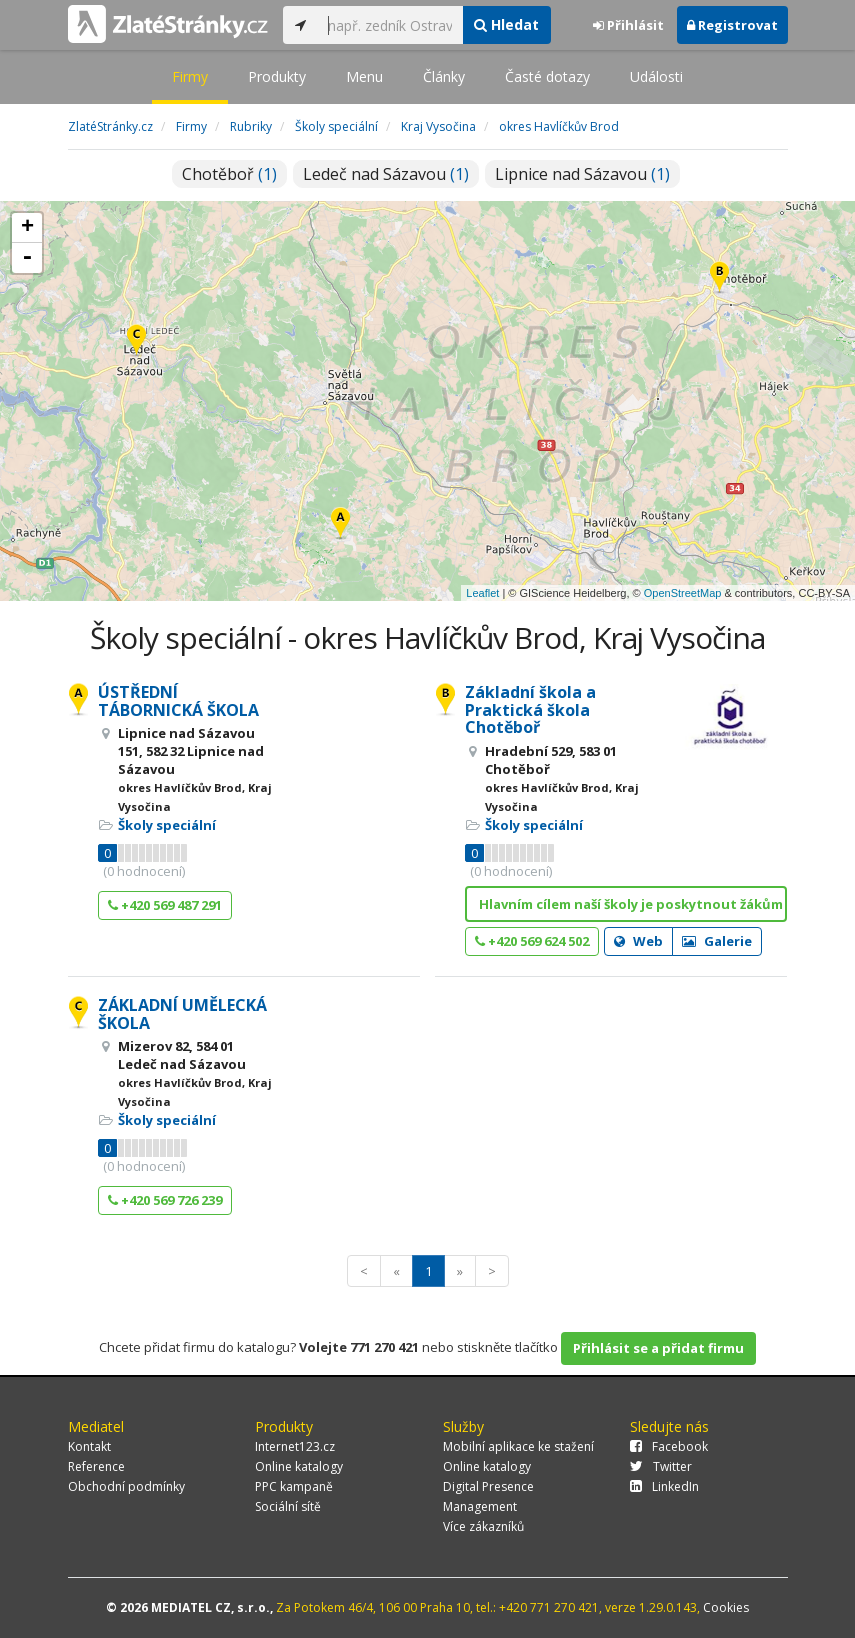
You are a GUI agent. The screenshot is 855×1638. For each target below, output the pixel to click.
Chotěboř (229, 174)
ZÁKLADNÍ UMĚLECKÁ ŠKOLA (182, 1014)
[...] (390, 25)
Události (656, 76)
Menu (364, 76)
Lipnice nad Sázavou (582, 174)
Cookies (726, 1607)
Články (444, 76)
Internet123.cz (295, 1446)
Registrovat (732, 25)
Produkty (277, 76)
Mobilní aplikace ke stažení (518, 1446)
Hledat (506, 24)
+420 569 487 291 (165, 905)
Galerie (717, 941)
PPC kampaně (294, 1486)
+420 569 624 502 (532, 941)
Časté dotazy (547, 76)
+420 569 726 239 (165, 1200)
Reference (96, 1466)
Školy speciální (167, 825)
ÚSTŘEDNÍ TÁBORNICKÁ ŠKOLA (178, 701)
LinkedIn (664, 1486)
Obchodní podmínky (126, 1486)
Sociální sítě (288, 1506)
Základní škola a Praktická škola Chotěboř (530, 709)
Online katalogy (299, 1466)
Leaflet (482, 593)
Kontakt (89, 1446)
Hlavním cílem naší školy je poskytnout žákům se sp (633, 904)
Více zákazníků (483, 1526)
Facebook (669, 1446)
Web (638, 941)
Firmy (190, 76)
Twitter (661, 1466)
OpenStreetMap (683, 593)
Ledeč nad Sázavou (386, 174)
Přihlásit (628, 25)
